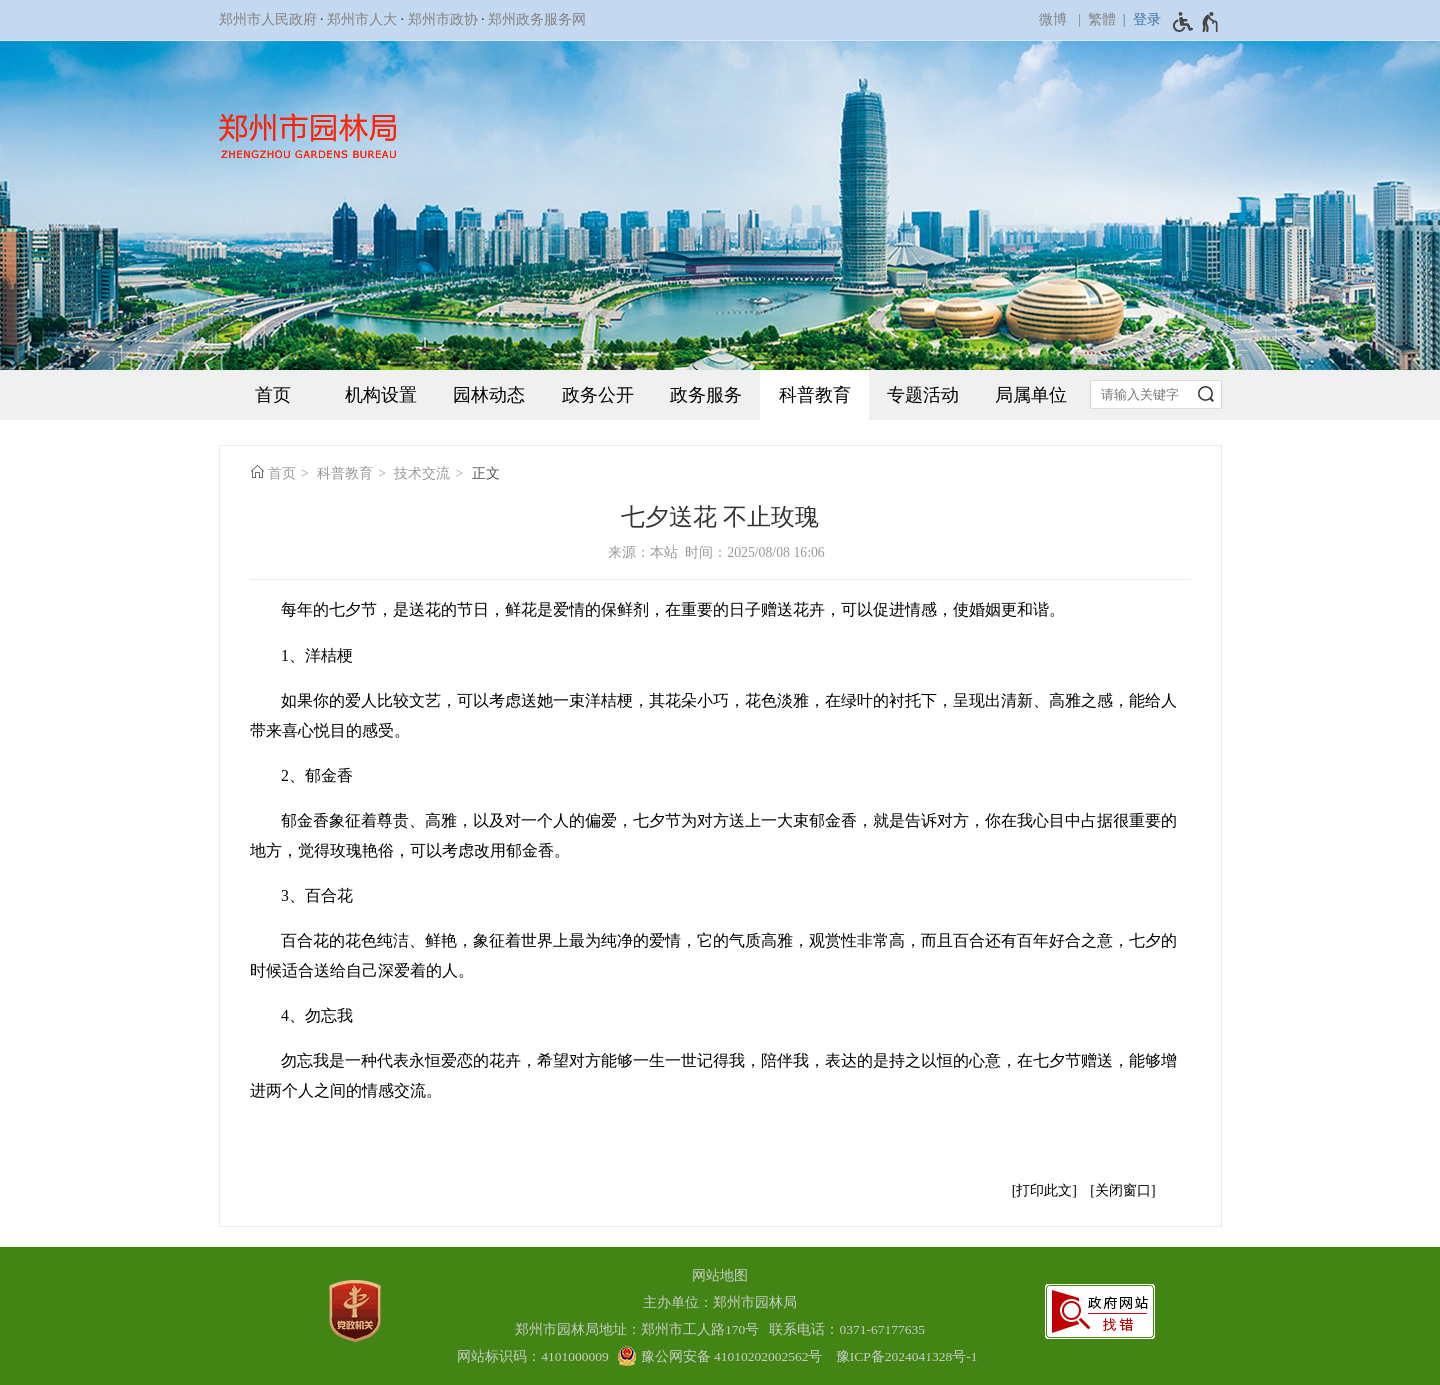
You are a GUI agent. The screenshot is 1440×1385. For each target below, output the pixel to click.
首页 (273, 395)
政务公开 (598, 395)
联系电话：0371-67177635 (847, 1329)
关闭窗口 (1123, 1190)
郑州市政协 (443, 19)
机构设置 (381, 395)
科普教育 (815, 395)
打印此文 (1044, 1190)
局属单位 (1031, 395)
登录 (1147, 19)
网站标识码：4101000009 (533, 1356)
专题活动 (923, 395)
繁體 (1102, 19)
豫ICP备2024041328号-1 (907, 1356)
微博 (1053, 19)
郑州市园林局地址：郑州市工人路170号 (640, 1329)
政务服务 (706, 395)
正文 (486, 473)
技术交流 (422, 473)
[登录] (1138, 20)
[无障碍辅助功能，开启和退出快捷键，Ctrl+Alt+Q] (1196, 22)
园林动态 (489, 395)
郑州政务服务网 (537, 19)
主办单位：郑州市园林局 (720, 1302)
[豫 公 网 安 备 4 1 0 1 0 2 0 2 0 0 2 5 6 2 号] (719, 1356)
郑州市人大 (362, 19)
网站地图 (720, 1275)
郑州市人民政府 (268, 19)
